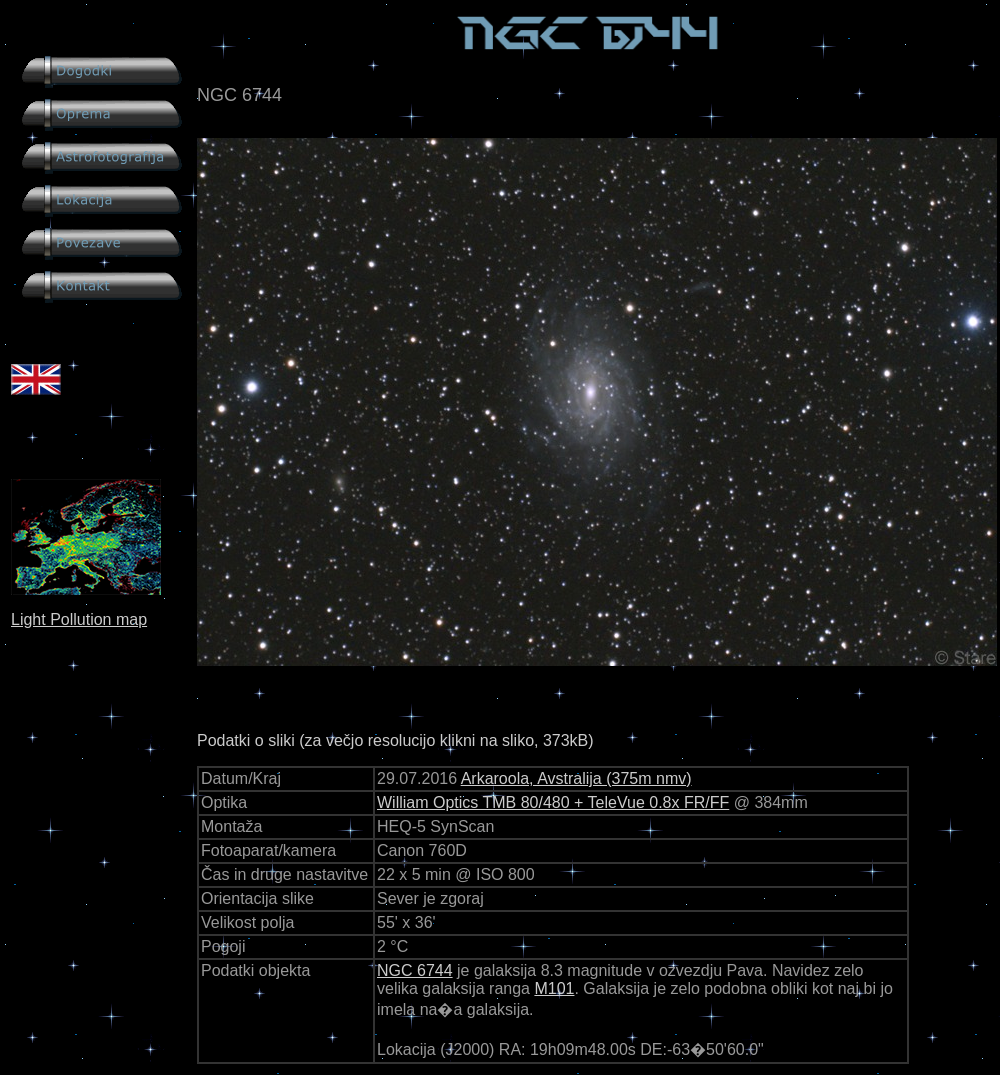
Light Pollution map (79, 619)
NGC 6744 (415, 970)
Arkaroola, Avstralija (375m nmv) (576, 778)
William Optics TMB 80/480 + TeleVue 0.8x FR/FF (553, 802)
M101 (554, 988)
